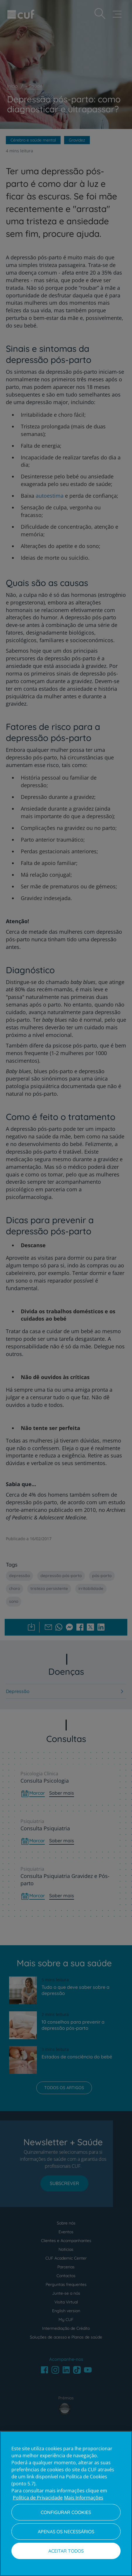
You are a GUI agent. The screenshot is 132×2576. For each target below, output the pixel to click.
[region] (66, 2503)
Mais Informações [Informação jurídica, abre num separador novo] (83, 2497)
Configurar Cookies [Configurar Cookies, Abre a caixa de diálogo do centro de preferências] (66, 2512)
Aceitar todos (66, 2551)
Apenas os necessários (66, 2531)
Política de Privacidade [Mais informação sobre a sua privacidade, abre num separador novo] (38, 2497)
